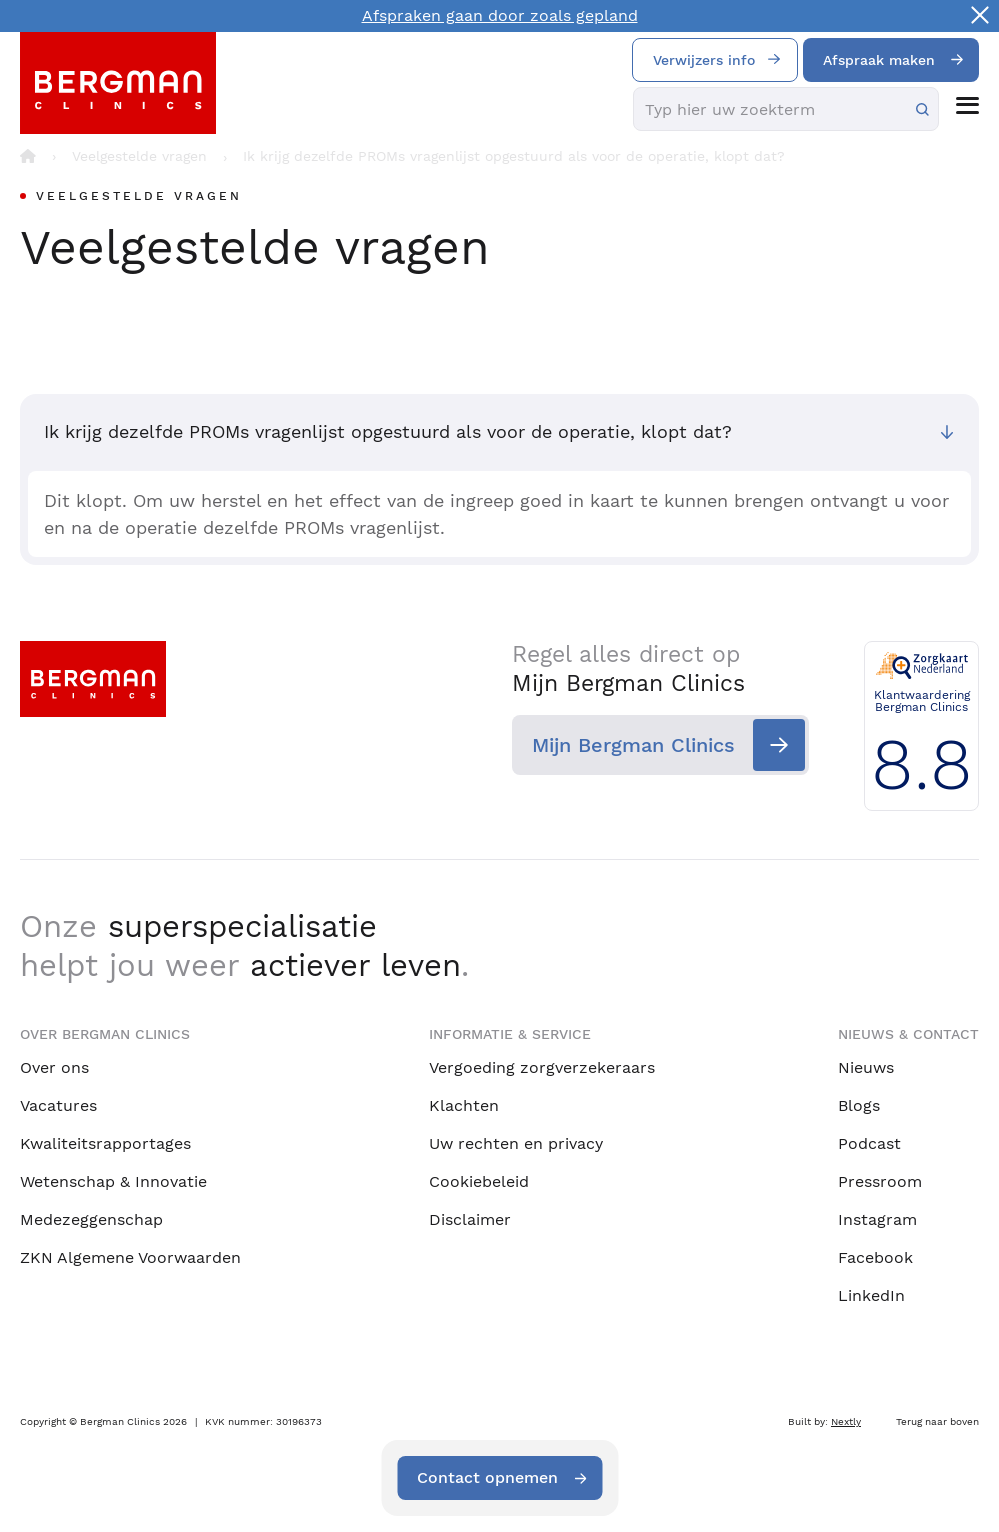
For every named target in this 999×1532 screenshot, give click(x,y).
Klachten (464, 1105)
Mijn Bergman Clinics (633, 745)
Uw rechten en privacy (516, 1143)
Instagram (877, 1219)
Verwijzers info (704, 60)
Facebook (875, 1257)
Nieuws (866, 1067)
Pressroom (880, 1181)
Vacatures (58, 1105)
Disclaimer (470, 1219)
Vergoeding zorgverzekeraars (542, 1067)
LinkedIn (871, 1295)
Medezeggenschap (91, 1219)
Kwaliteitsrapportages (105, 1143)
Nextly (846, 1421)
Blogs (859, 1105)
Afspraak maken (879, 60)
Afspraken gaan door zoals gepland (500, 15)
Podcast (869, 1143)
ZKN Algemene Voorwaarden (130, 1257)
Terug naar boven (937, 1421)
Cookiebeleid (479, 1181)
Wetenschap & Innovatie (113, 1181)
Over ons (54, 1067)
